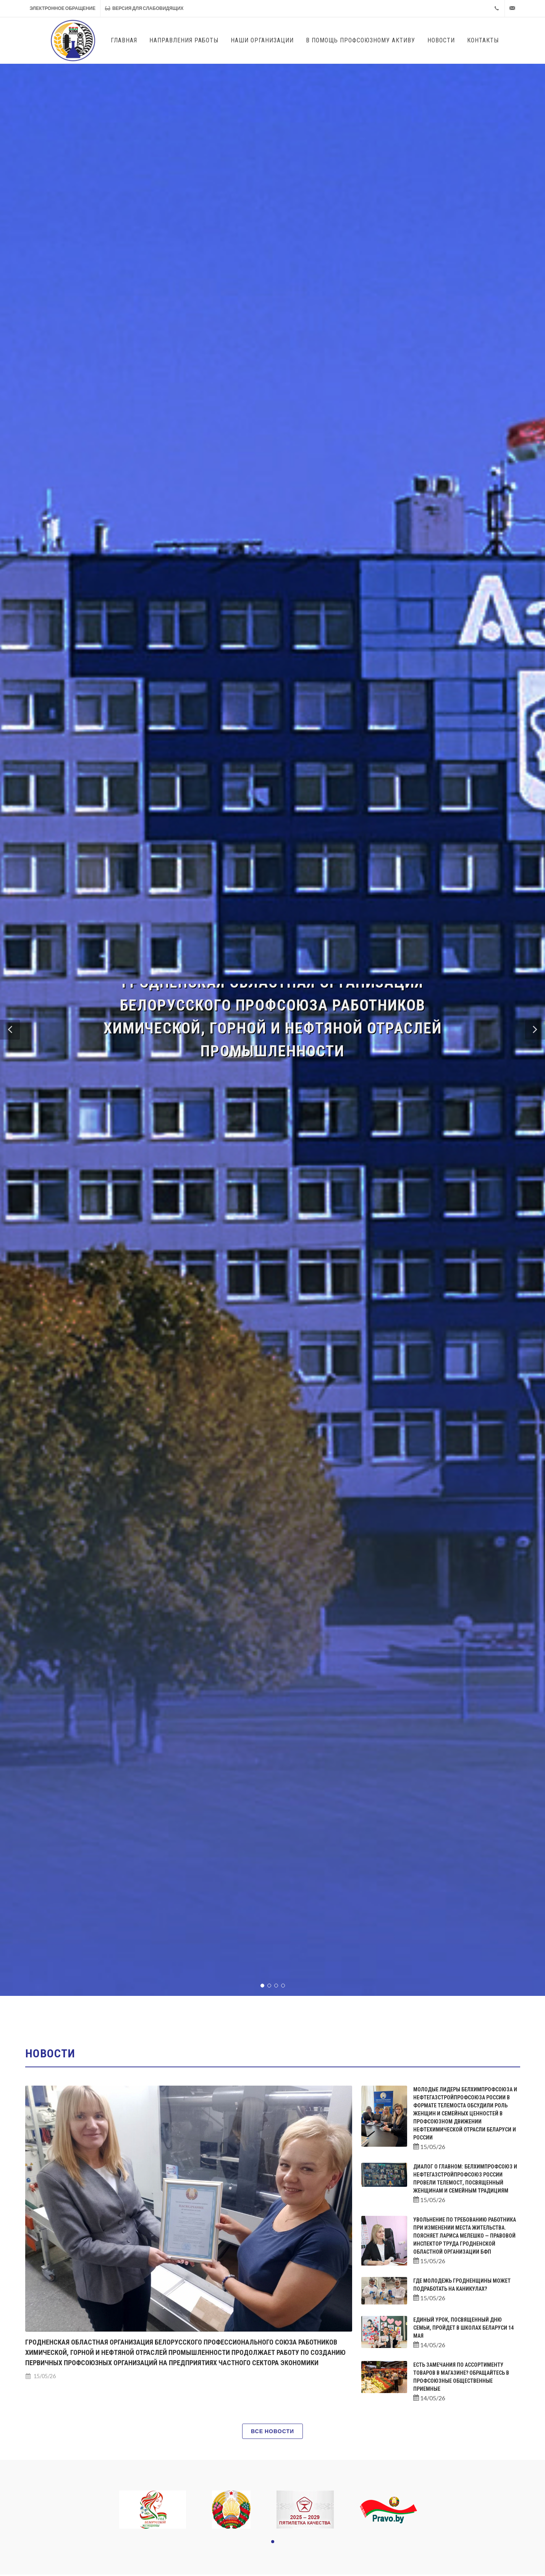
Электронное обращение (62, 8)
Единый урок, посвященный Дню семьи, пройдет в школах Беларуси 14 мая (463, 2328)
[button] (10, 1030)
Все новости (272, 2431)
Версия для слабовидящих (144, 8)
